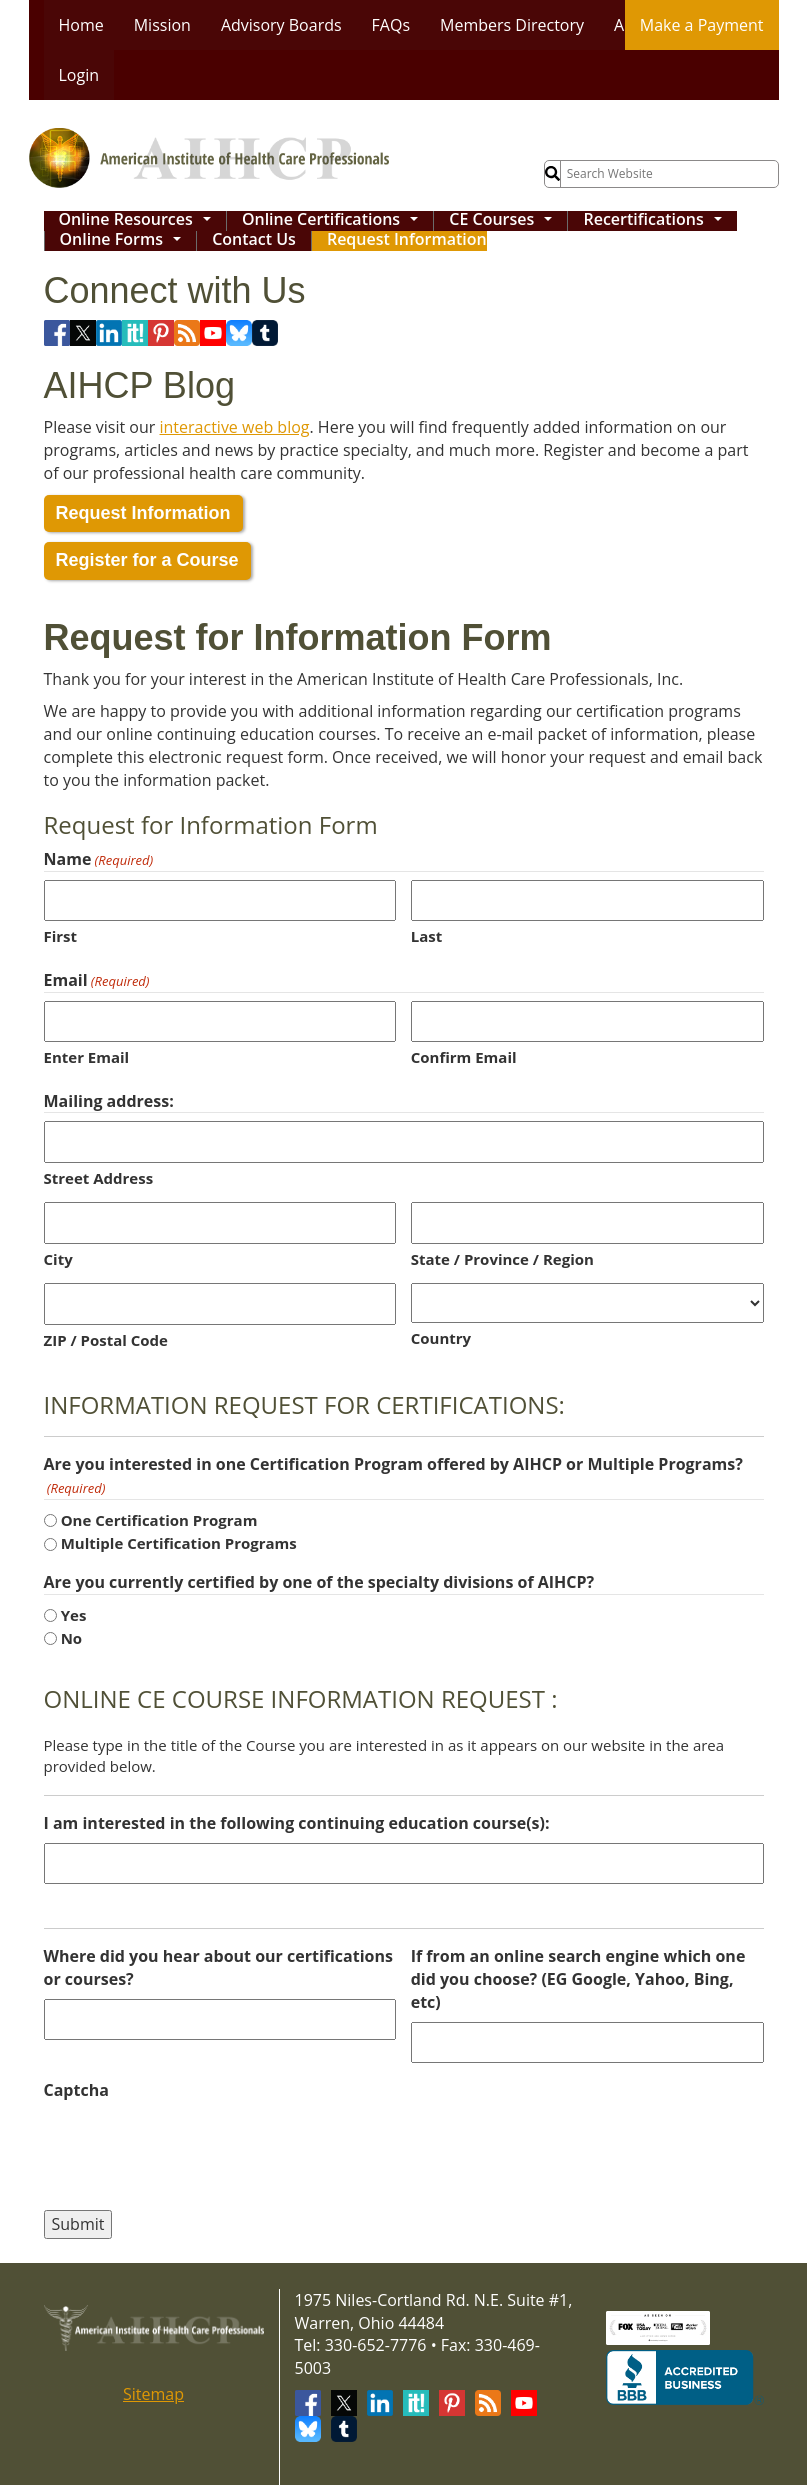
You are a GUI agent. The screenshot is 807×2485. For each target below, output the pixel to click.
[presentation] (196, 2149)
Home (81, 25)
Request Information (407, 240)
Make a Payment (702, 25)
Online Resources (140, 221)
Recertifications (657, 221)
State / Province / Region (502, 1259)
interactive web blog (235, 427)
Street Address (99, 1178)
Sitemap (153, 2394)
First (61, 936)
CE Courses (505, 221)
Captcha (76, 2090)
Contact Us (254, 240)
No (71, 1638)
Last (427, 936)
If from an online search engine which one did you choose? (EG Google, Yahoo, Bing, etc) (578, 1979)
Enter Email (87, 1057)
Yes (74, 1615)
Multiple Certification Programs (179, 1543)
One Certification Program (159, 1520)
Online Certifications (335, 221)
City (58, 1259)
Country (441, 1338)
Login (79, 75)
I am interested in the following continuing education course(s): (297, 1823)
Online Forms (125, 241)
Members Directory (512, 25)
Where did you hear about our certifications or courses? (218, 1967)
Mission (162, 25)
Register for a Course (147, 560)
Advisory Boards (281, 25)
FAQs (391, 25)
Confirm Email (464, 1057)
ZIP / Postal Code (106, 1340)
